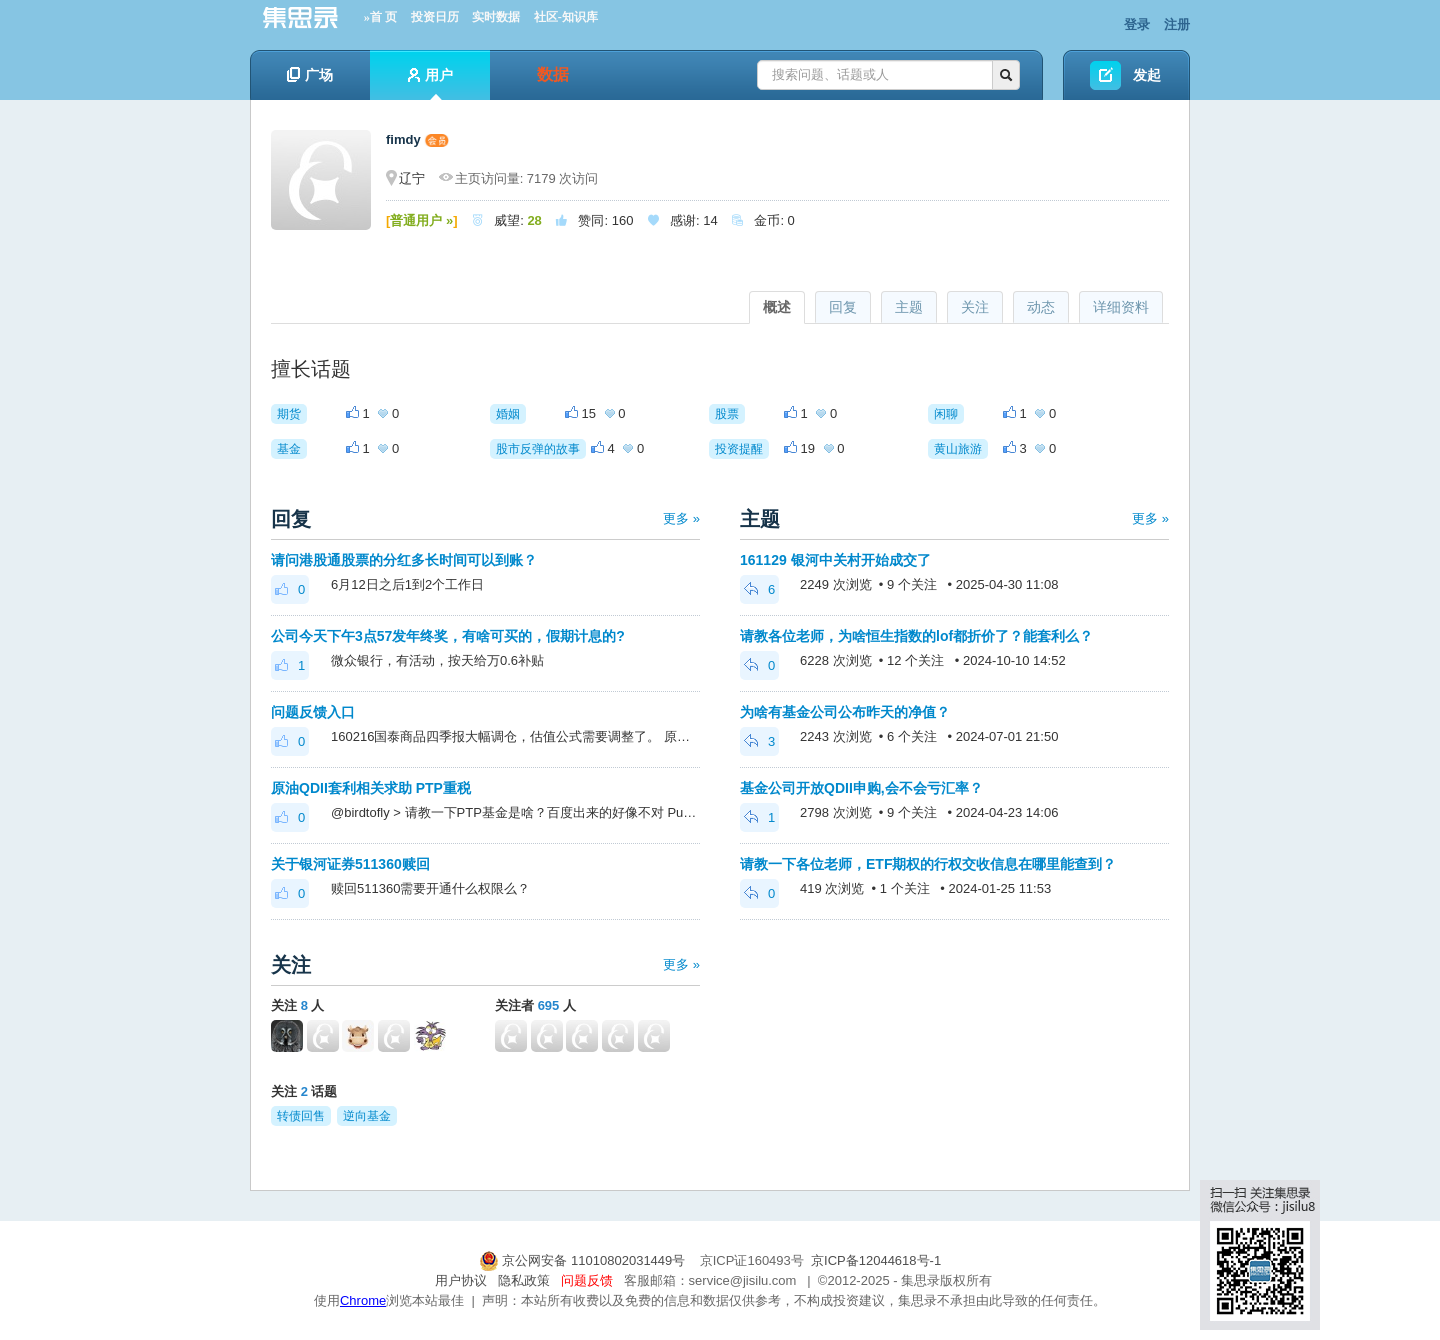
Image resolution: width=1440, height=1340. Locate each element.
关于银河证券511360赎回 (350, 864)
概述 (777, 307)
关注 (975, 307)
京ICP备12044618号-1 (876, 1260)
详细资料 (1121, 307)
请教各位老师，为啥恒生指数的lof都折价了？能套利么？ (916, 636)
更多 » (681, 518)
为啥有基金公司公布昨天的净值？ (845, 712)
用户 (430, 83)
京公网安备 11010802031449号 (584, 1260)
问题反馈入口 (313, 712)
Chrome (363, 1300)
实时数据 (496, 17)
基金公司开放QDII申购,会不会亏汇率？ (861, 788)
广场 (310, 75)
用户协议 (461, 1280)
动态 (1041, 307)
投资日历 (435, 17)
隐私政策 (524, 1280)
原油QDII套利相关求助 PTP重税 (371, 788)
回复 (843, 307)
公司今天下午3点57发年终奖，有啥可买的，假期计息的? (448, 636)
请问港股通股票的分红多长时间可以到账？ (404, 560)
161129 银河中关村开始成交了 (835, 560)
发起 (1147, 75)
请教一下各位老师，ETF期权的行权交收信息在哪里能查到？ (928, 864)
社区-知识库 (566, 17)
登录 (1137, 24)
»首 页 (380, 17)
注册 (1177, 24)
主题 (909, 307)
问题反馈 (587, 1280)
